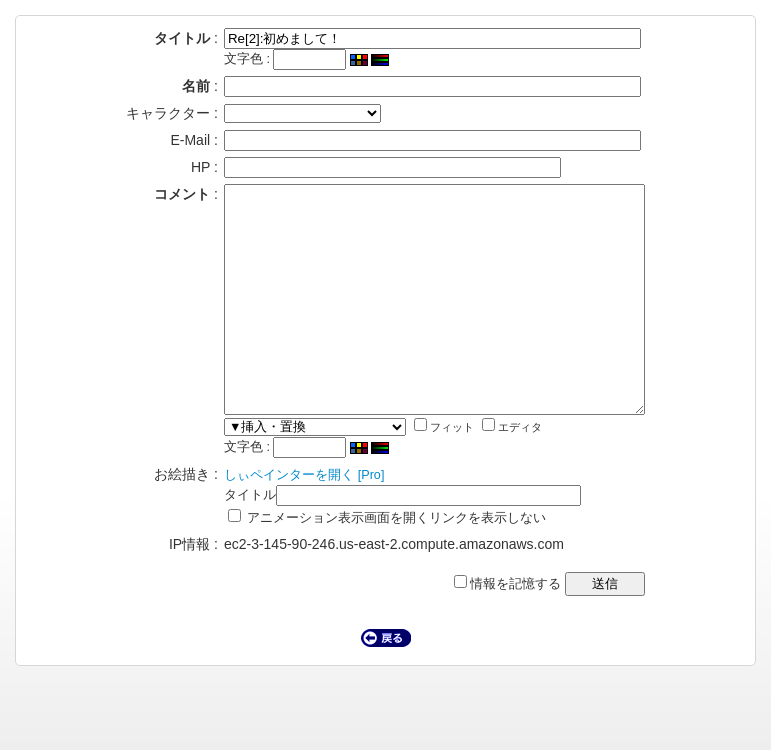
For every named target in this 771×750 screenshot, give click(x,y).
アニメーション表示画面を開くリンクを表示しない (362, 563)
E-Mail (165, 140)
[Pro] (346, 520)
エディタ (487, 472)
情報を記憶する (532, 629)
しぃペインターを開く (264, 520)
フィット (419, 472)
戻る (386, 683)
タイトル (225, 540)
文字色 (218, 59)
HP (175, 167)
